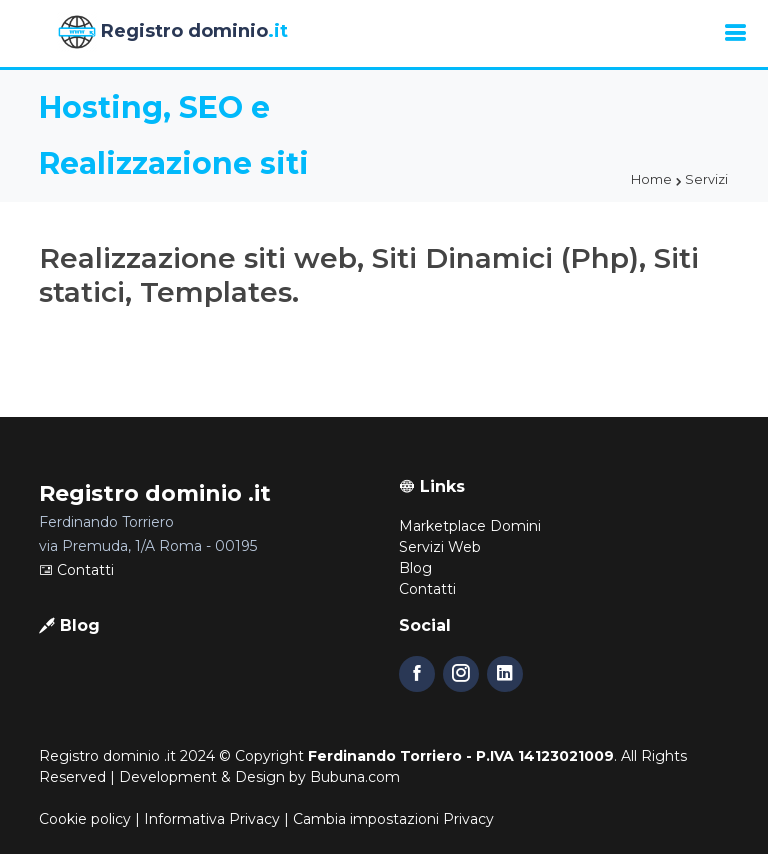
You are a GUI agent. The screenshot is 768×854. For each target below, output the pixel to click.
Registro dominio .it (107, 756)
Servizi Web (440, 547)
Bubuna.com (355, 777)
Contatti (76, 570)
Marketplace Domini (470, 526)
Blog (415, 568)
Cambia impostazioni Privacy (393, 819)
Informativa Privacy (212, 819)
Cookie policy (85, 819)
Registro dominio (172, 32)
